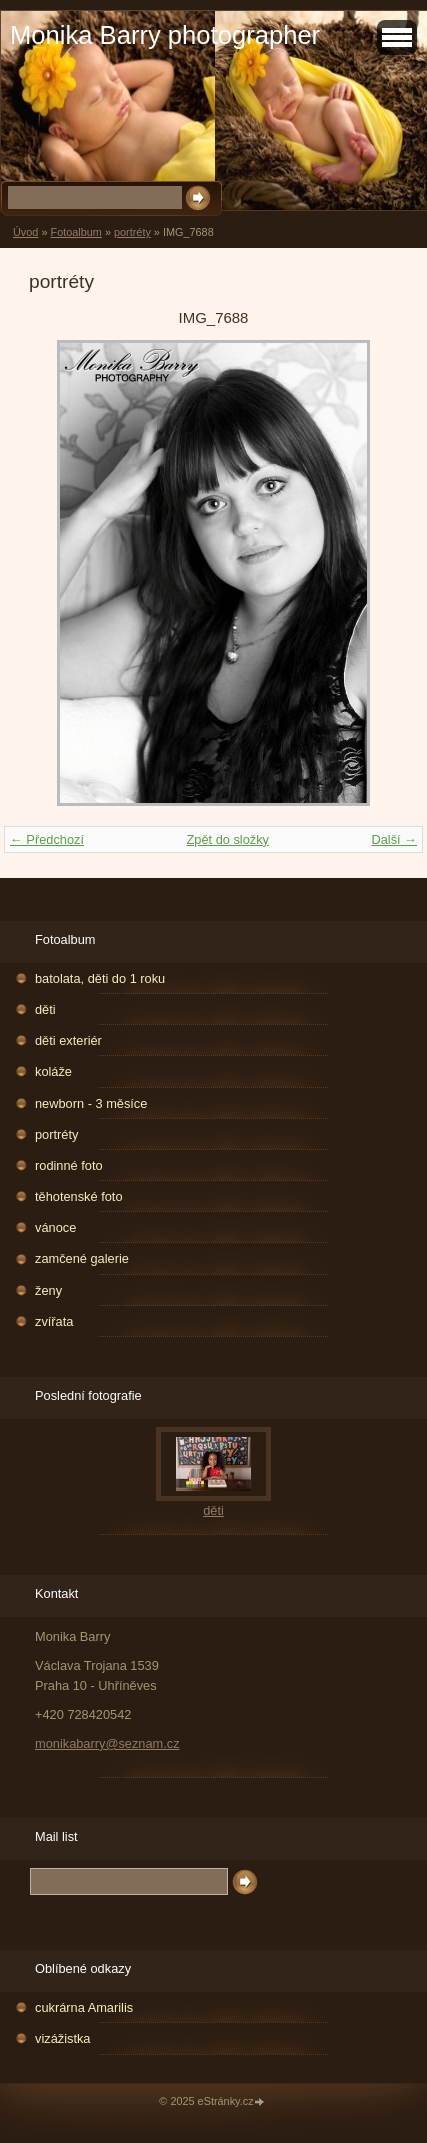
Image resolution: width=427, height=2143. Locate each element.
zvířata (54, 1321)
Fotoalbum (75, 232)
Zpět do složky (227, 839)
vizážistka (62, 2038)
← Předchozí (47, 839)
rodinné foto (69, 1165)
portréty (132, 232)
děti (45, 1009)
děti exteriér (68, 1040)
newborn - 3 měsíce (91, 1103)
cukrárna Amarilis (84, 2007)
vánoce (55, 1227)
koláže (53, 1071)
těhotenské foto (79, 1196)
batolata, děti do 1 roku (100, 978)
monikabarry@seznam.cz (107, 1743)
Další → (394, 839)
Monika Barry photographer (165, 35)
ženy (48, 1290)
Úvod (25, 232)
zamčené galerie (82, 1258)
